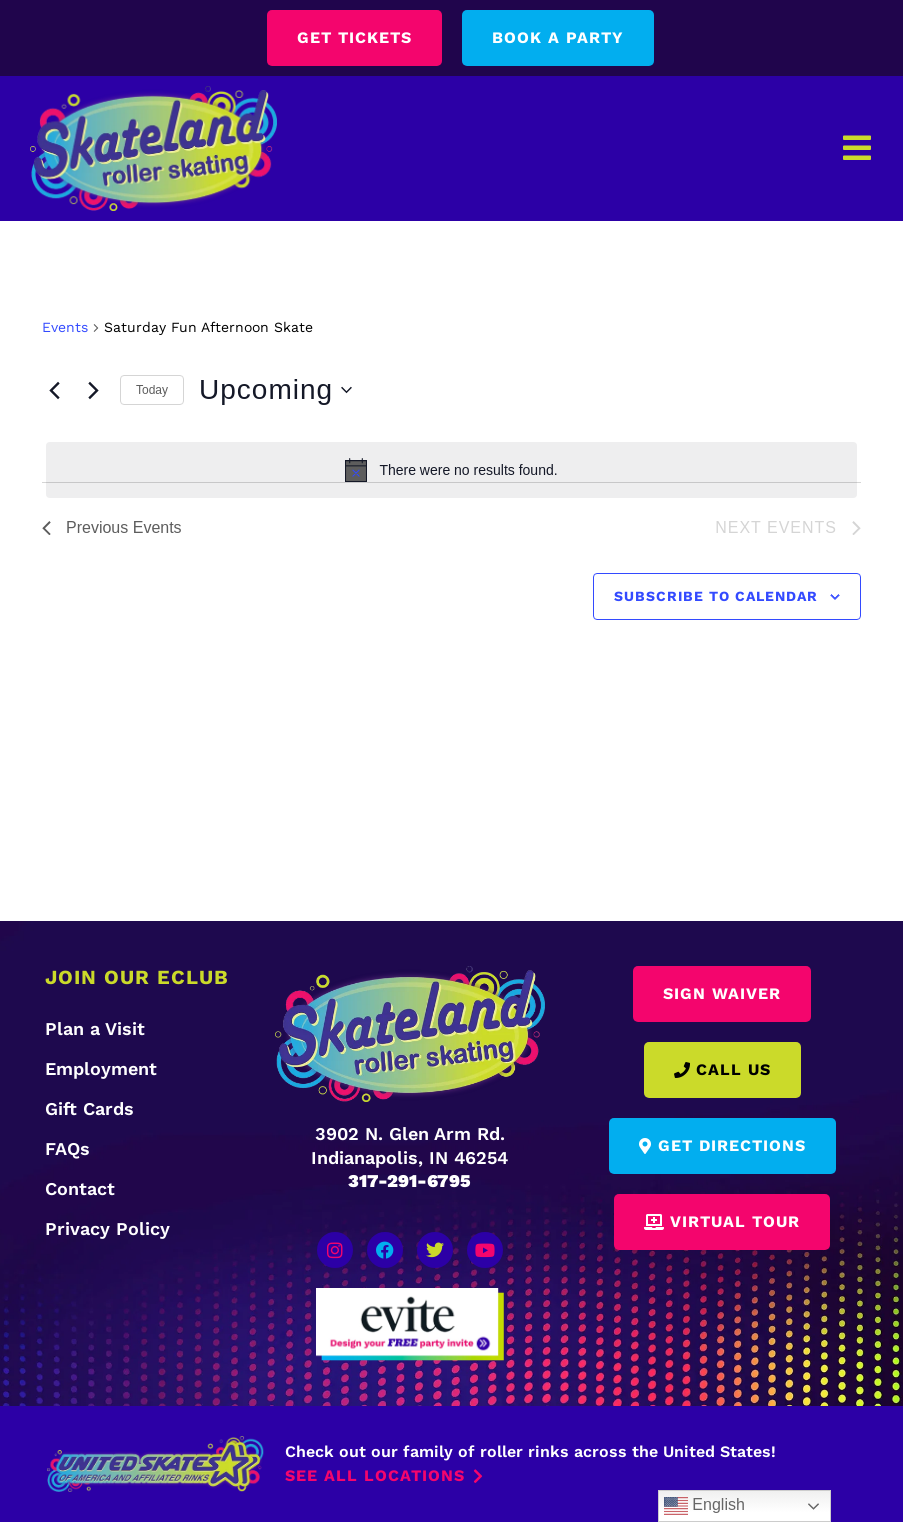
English (704, 1506)
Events (65, 327)
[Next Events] (93, 390)
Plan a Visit (95, 1028)
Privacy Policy (107, 1228)
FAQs (67, 1148)
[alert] (451, 470)
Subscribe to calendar (716, 596)
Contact (80, 1188)
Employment (101, 1068)
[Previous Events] (54, 390)
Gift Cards (89, 1108)
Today (152, 390)
